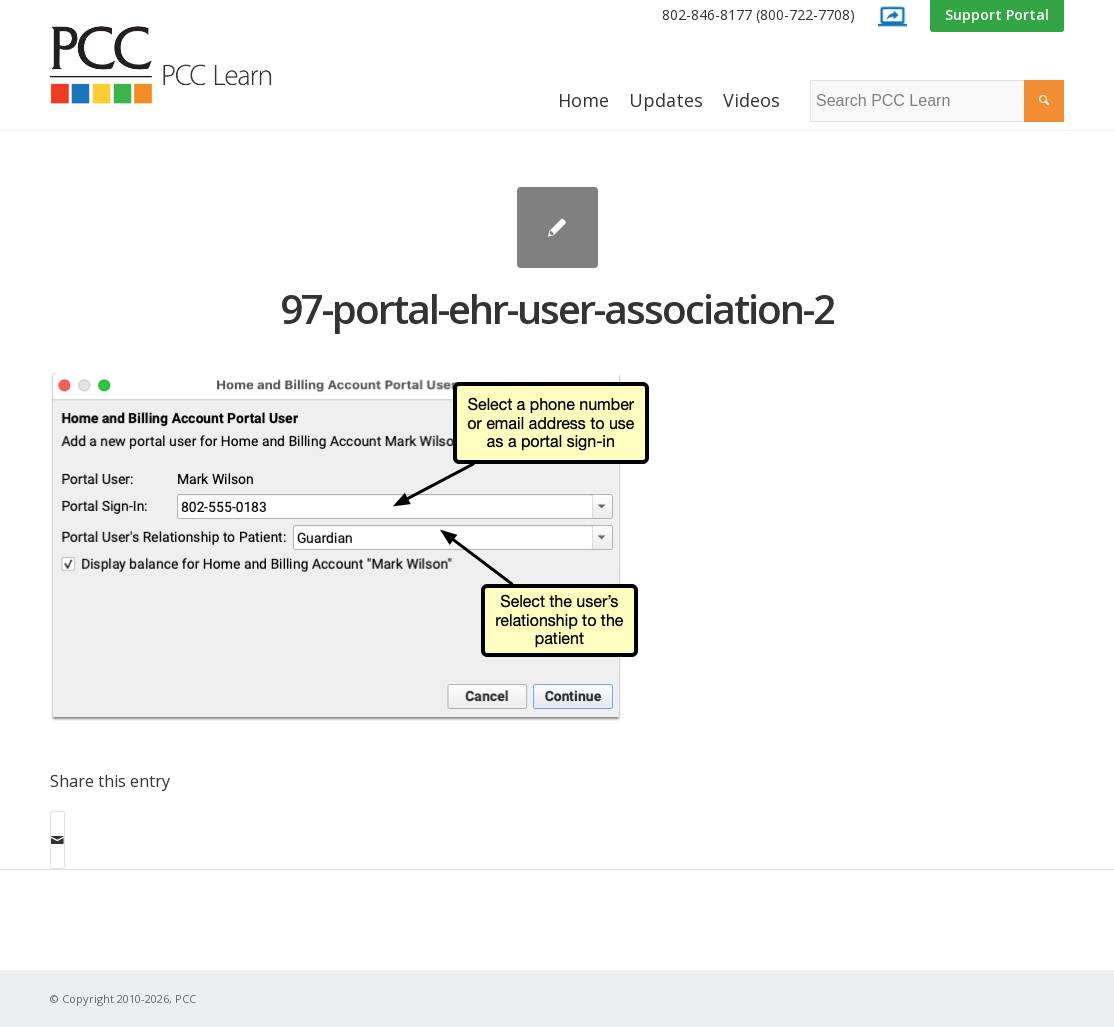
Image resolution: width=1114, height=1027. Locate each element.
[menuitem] (758, 15)
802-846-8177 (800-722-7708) (758, 14)
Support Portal (997, 14)
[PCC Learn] (183, 65)
